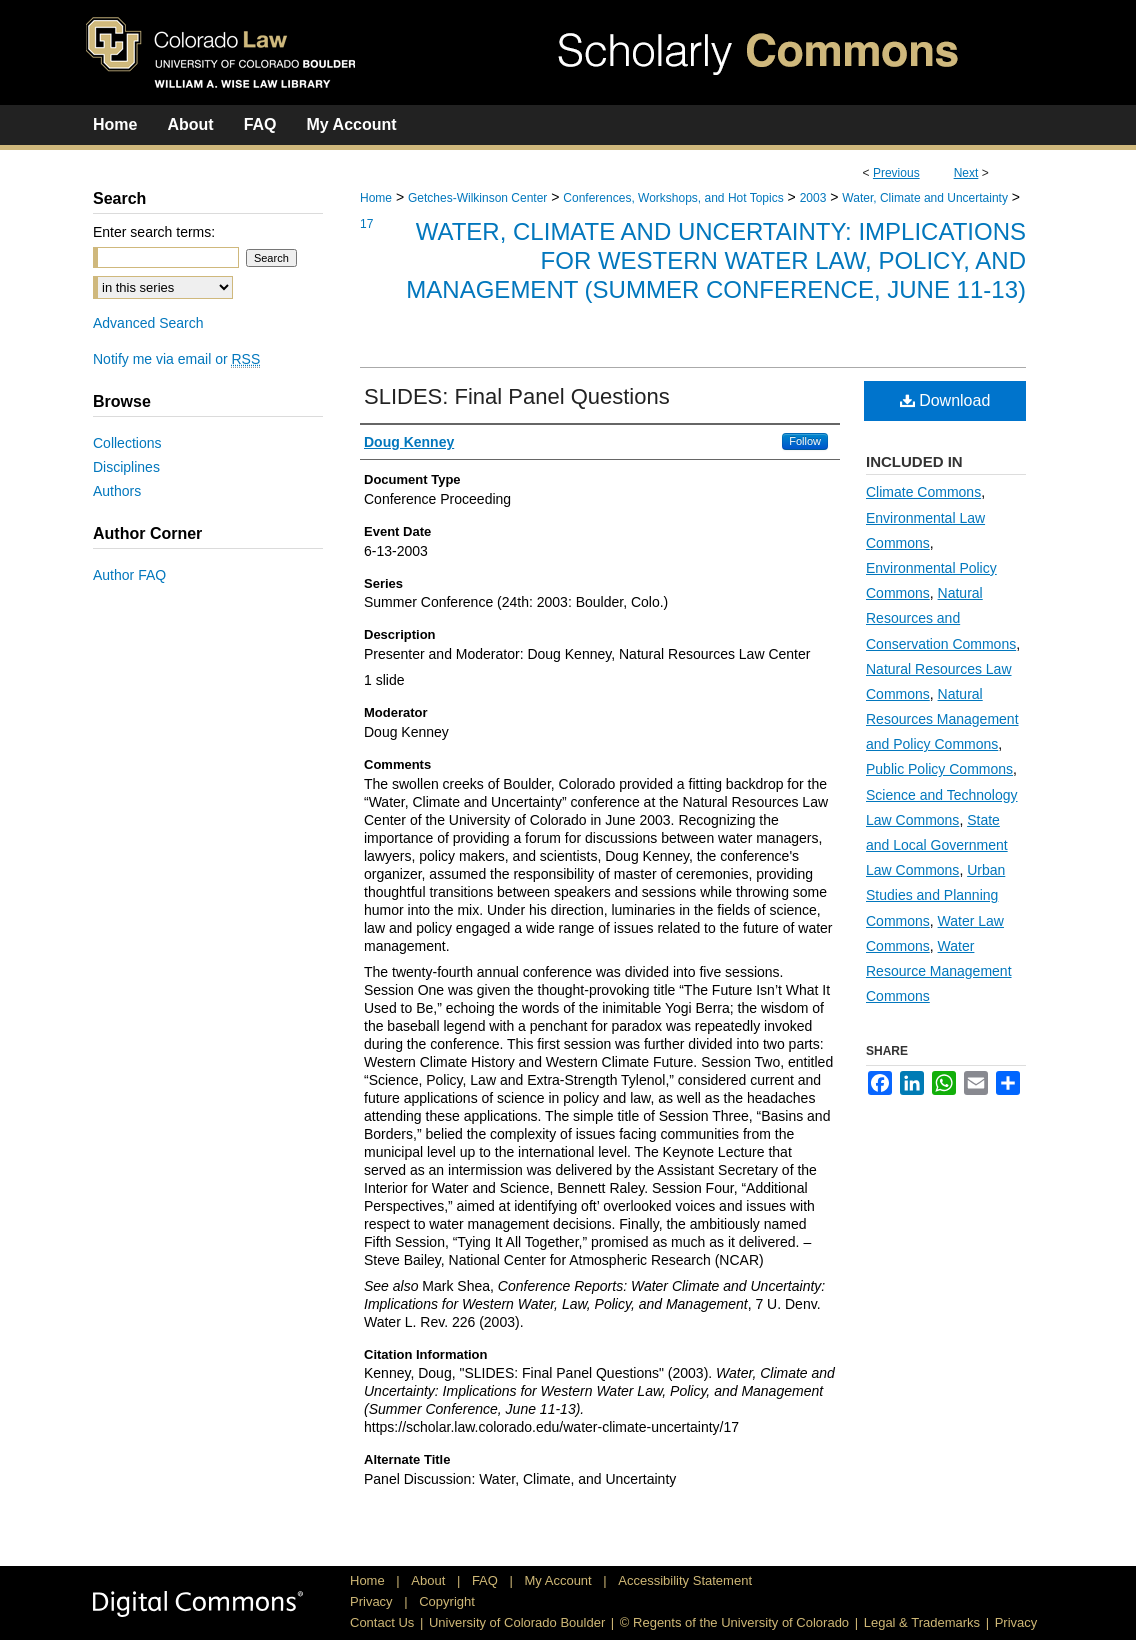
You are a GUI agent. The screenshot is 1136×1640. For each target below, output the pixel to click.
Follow (805, 441)
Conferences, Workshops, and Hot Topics (673, 198)
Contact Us (382, 1622)
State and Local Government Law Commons (937, 845)
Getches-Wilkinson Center (477, 198)
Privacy (373, 1601)
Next (966, 173)
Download (945, 400)
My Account (560, 1580)
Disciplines (126, 467)
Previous (896, 173)
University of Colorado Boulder (517, 1622)
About (430, 1580)
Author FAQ (129, 575)
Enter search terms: (154, 232)
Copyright (447, 1601)
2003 (813, 198)
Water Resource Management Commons (939, 971)
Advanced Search (148, 323)
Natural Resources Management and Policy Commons (942, 719)
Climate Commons (923, 492)
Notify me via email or (176, 359)
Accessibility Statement (685, 1580)
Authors (117, 491)
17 (366, 224)
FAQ (487, 1580)
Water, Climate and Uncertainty (925, 198)
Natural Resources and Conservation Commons (941, 618)
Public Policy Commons (939, 769)
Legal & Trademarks (922, 1622)
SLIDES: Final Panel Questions (517, 396)
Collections (127, 443)
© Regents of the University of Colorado (734, 1622)
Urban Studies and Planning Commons (935, 895)
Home (376, 198)
